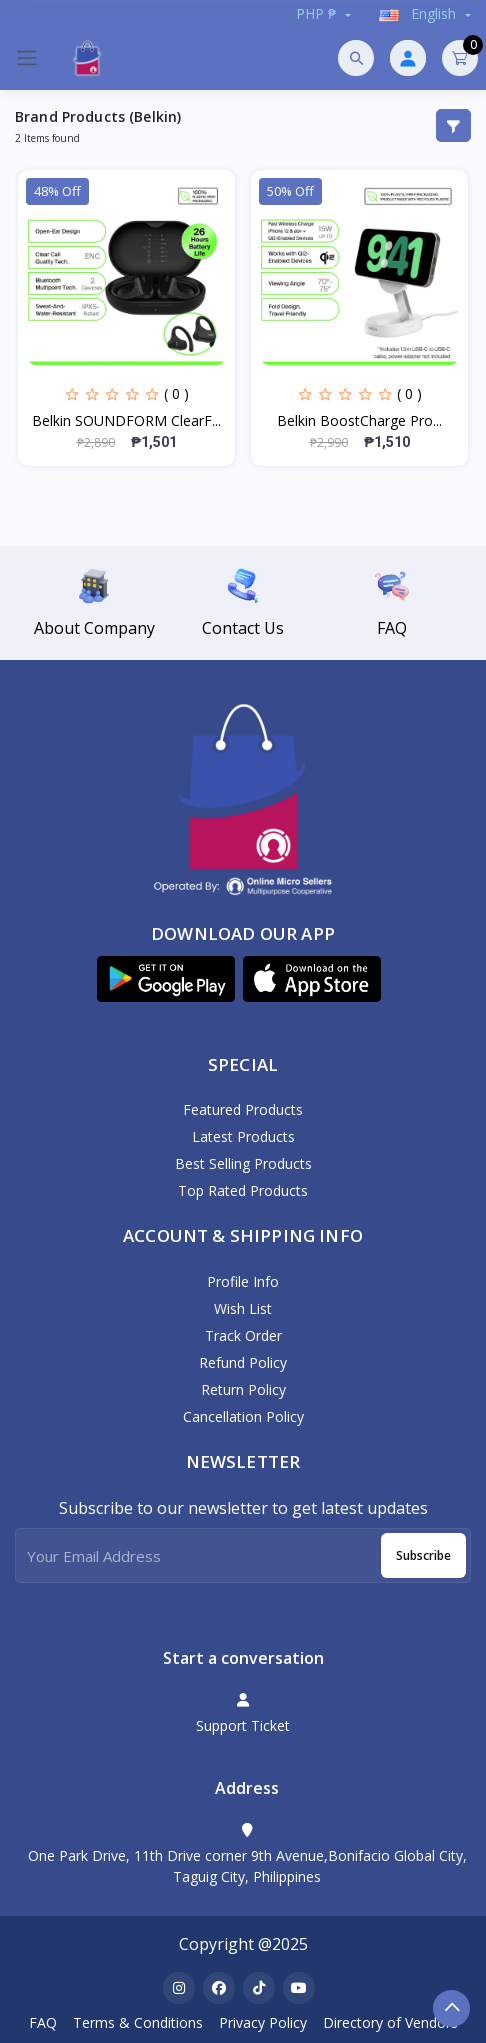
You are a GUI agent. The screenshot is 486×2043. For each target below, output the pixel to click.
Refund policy (243, 1362)
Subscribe (423, 1555)
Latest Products (243, 1136)
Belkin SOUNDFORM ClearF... (126, 420)
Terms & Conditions (138, 2022)
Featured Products (243, 1109)
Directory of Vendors (390, 2022)
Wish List (243, 1308)
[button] (166, 979)
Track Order (243, 1335)
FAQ (43, 2022)
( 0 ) (176, 393)
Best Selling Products (243, 1163)
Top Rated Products (243, 1190)
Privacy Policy (263, 2022)
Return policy (243, 1389)
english (419, 13)
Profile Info (243, 1281)
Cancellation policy (243, 1416)
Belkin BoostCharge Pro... (359, 420)
